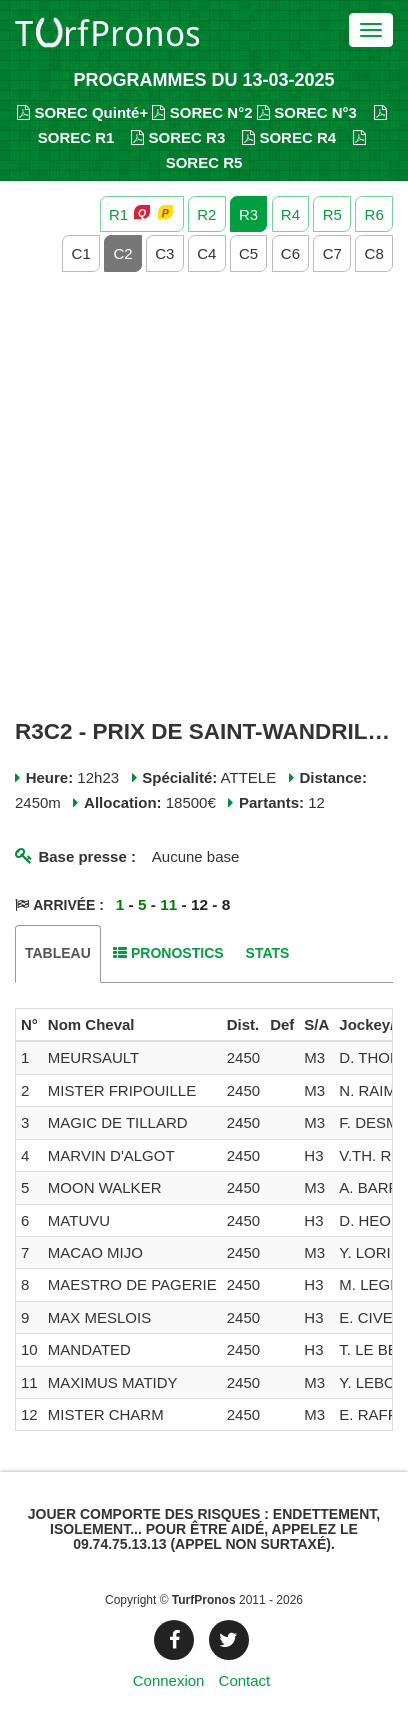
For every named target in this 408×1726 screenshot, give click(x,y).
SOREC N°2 (202, 112)
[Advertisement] (204, 496)
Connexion (169, 1680)
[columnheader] (29, 1025)
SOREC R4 (289, 137)
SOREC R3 (178, 137)
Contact (245, 1680)
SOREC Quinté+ (82, 112)
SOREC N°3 (307, 112)
